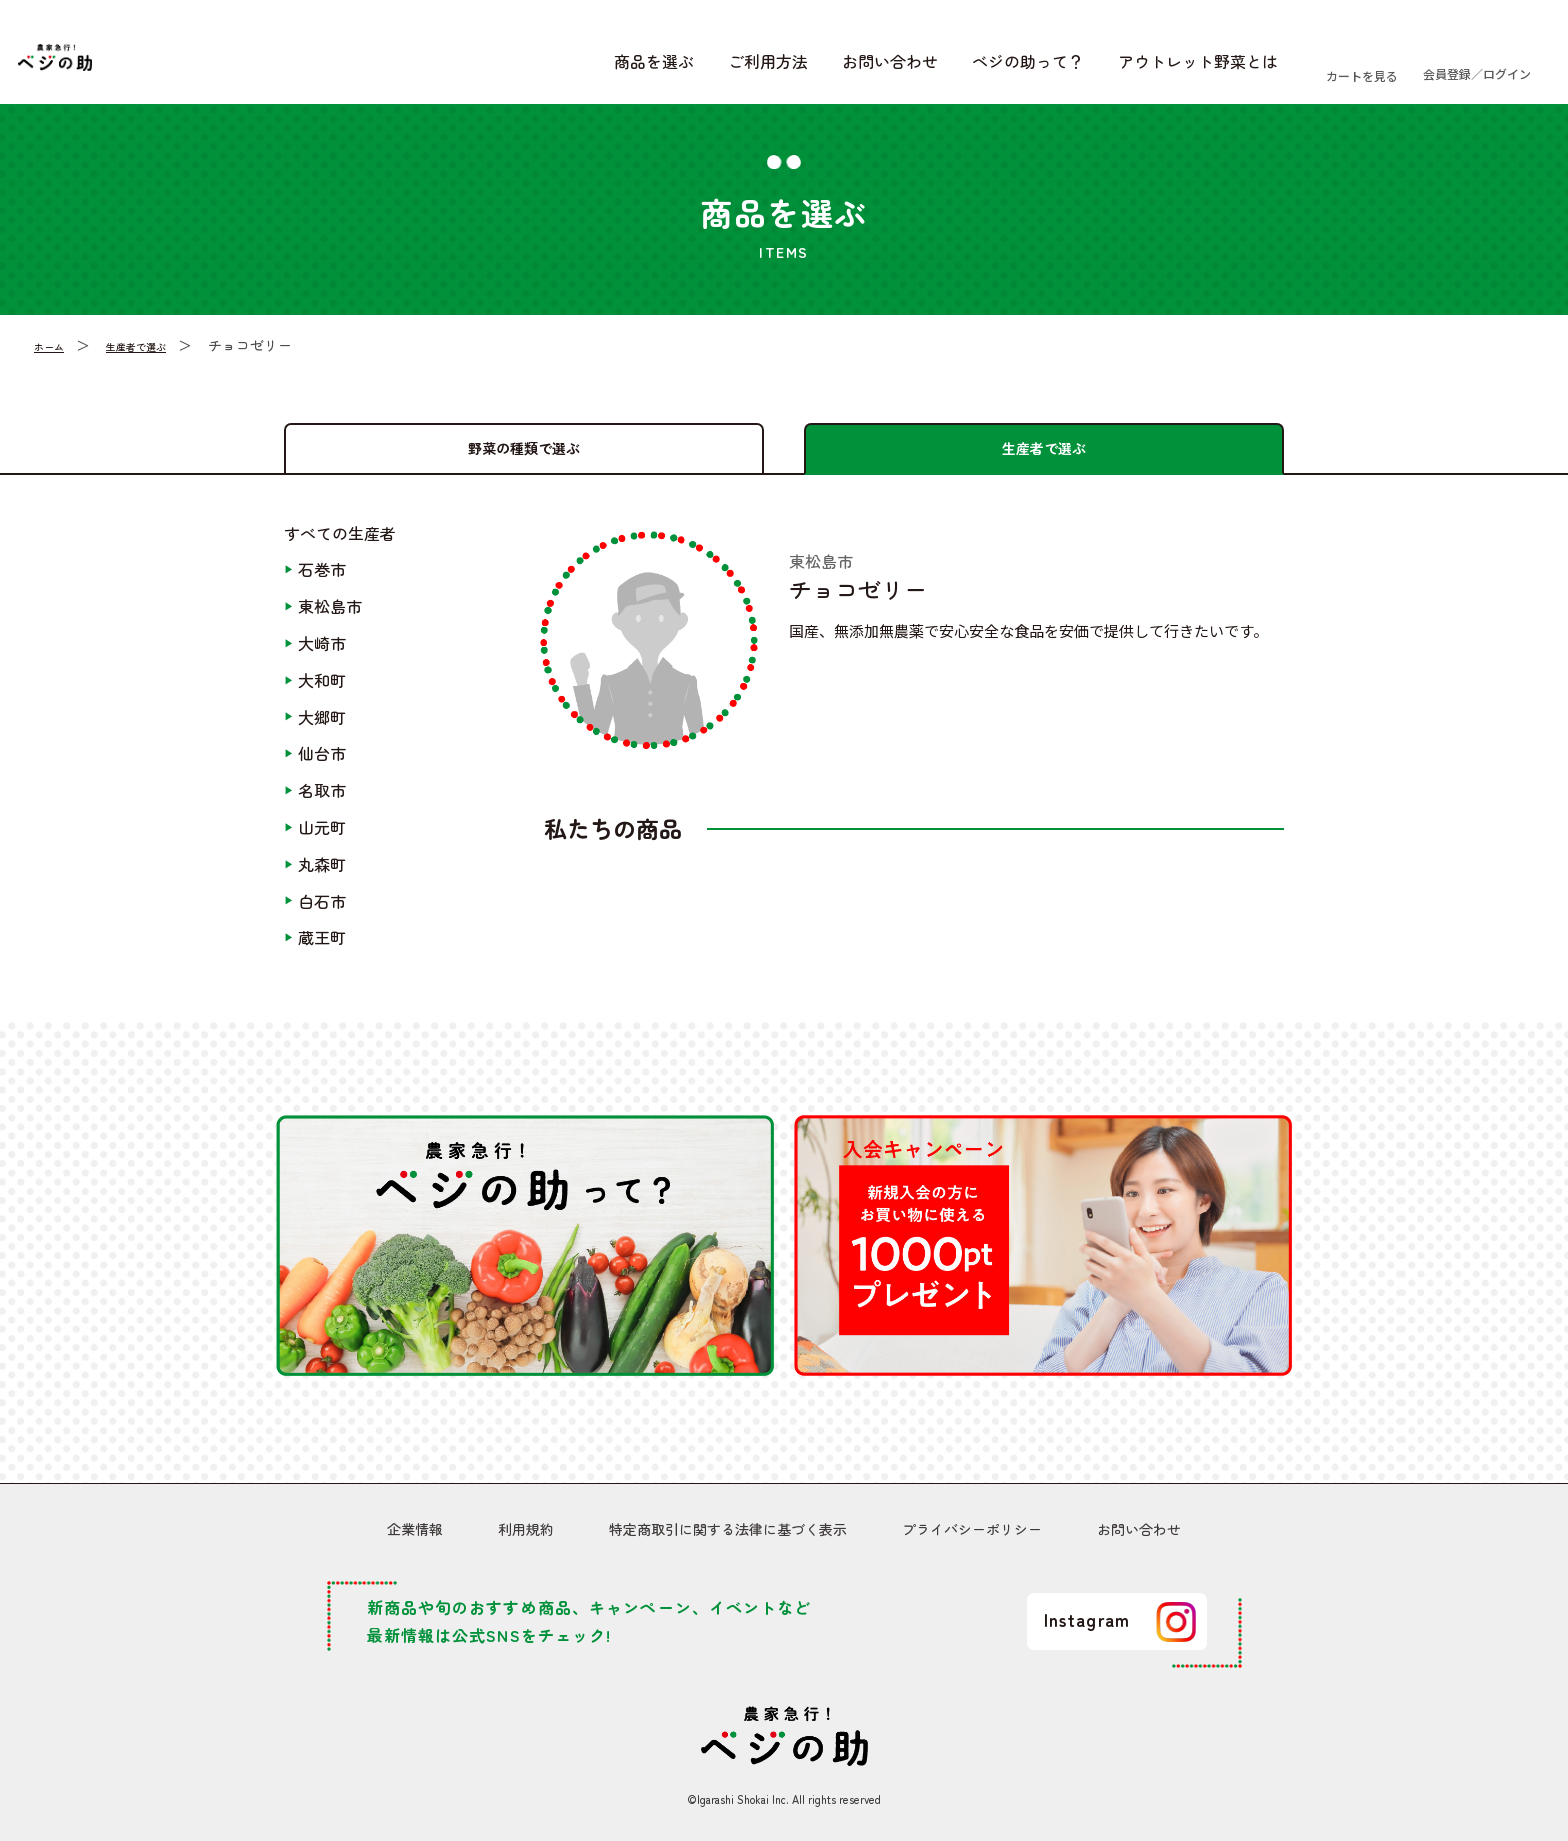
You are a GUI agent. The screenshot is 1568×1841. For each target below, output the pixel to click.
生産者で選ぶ (160, 358)
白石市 (322, 914)
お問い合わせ (779, 68)
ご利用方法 (657, 68)
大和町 (322, 693)
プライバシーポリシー (972, 1533)
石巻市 (322, 583)
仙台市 (322, 767)
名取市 (322, 804)
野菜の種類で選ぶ (524, 446)
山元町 (322, 840)
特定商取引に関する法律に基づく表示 (728, 1533)
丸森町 (322, 877)
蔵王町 (322, 951)
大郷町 (322, 730)
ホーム (55, 358)
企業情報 (415, 1533)
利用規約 (526, 1533)
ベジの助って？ (917, 68)
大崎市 (322, 656)
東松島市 (330, 620)
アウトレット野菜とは (1087, 68)
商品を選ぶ (543, 68)
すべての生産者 (340, 546)
